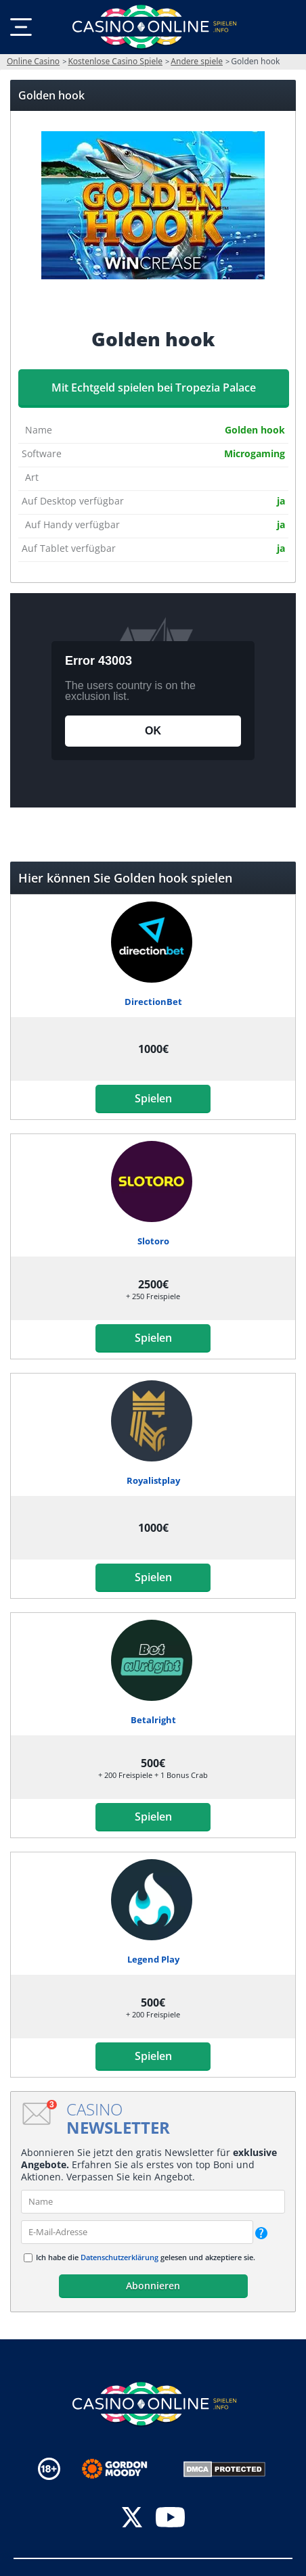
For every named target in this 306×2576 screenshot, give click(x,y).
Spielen (153, 1098)
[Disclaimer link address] (124, 2469)
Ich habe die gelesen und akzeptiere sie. (145, 2257)
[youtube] (170, 2519)
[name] (153, 2202)
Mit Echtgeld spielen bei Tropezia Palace (153, 387)
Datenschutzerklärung (119, 2257)
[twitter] (132, 2519)
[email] (137, 2232)
